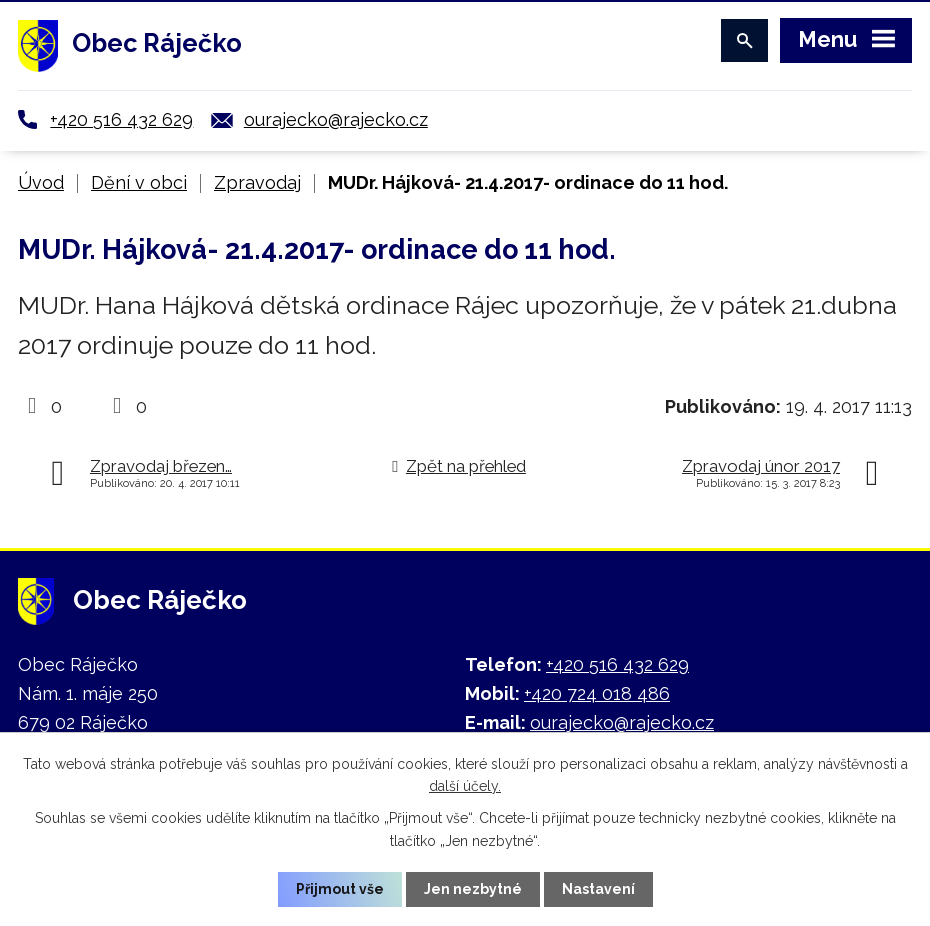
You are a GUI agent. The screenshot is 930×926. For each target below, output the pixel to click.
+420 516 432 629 (121, 119)
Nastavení (598, 889)
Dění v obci (139, 182)
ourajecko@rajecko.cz (336, 119)
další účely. (465, 786)
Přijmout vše (340, 889)
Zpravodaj (257, 182)
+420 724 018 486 (597, 693)
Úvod (41, 182)
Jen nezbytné (473, 889)
